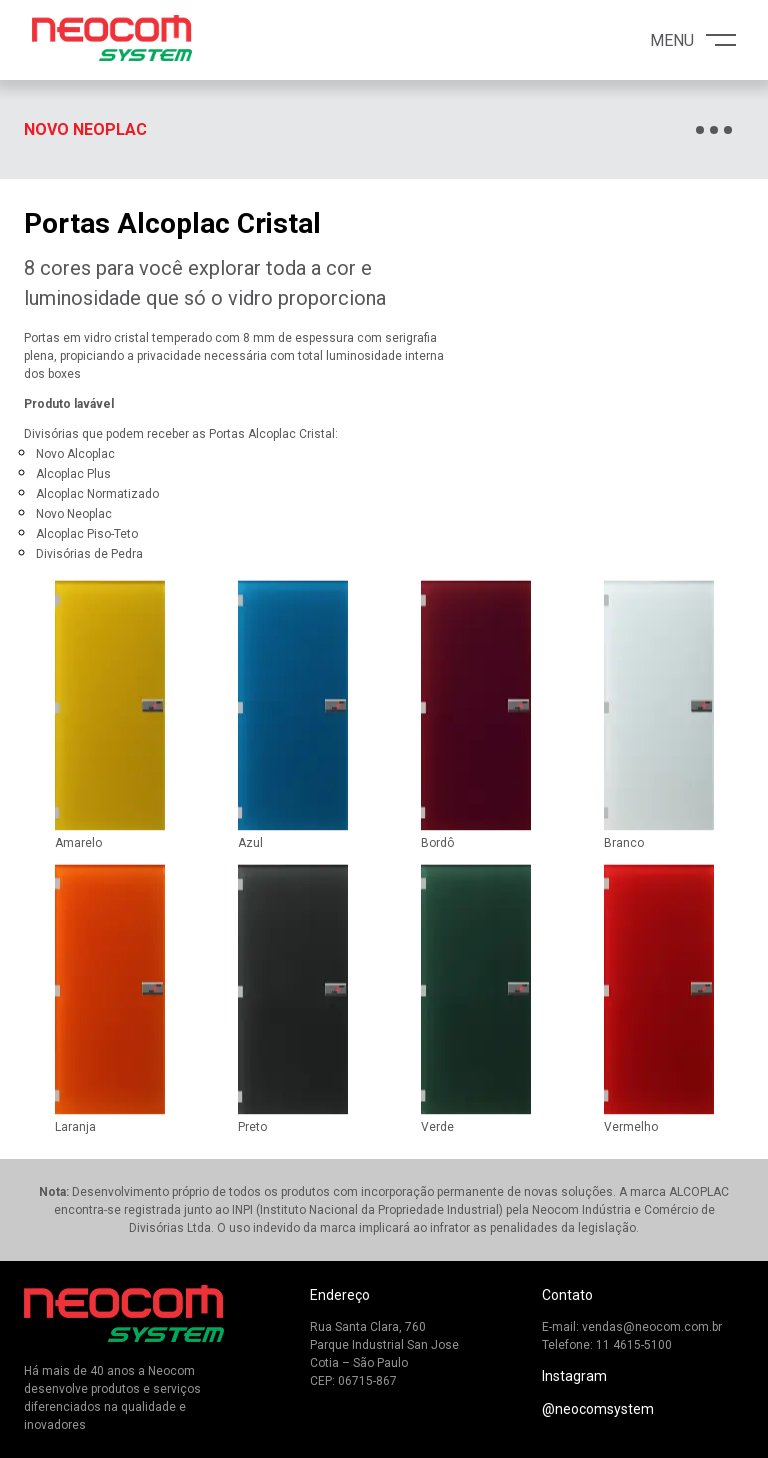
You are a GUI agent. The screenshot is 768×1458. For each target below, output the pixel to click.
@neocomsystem (598, 1409)
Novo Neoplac (85, 129)
